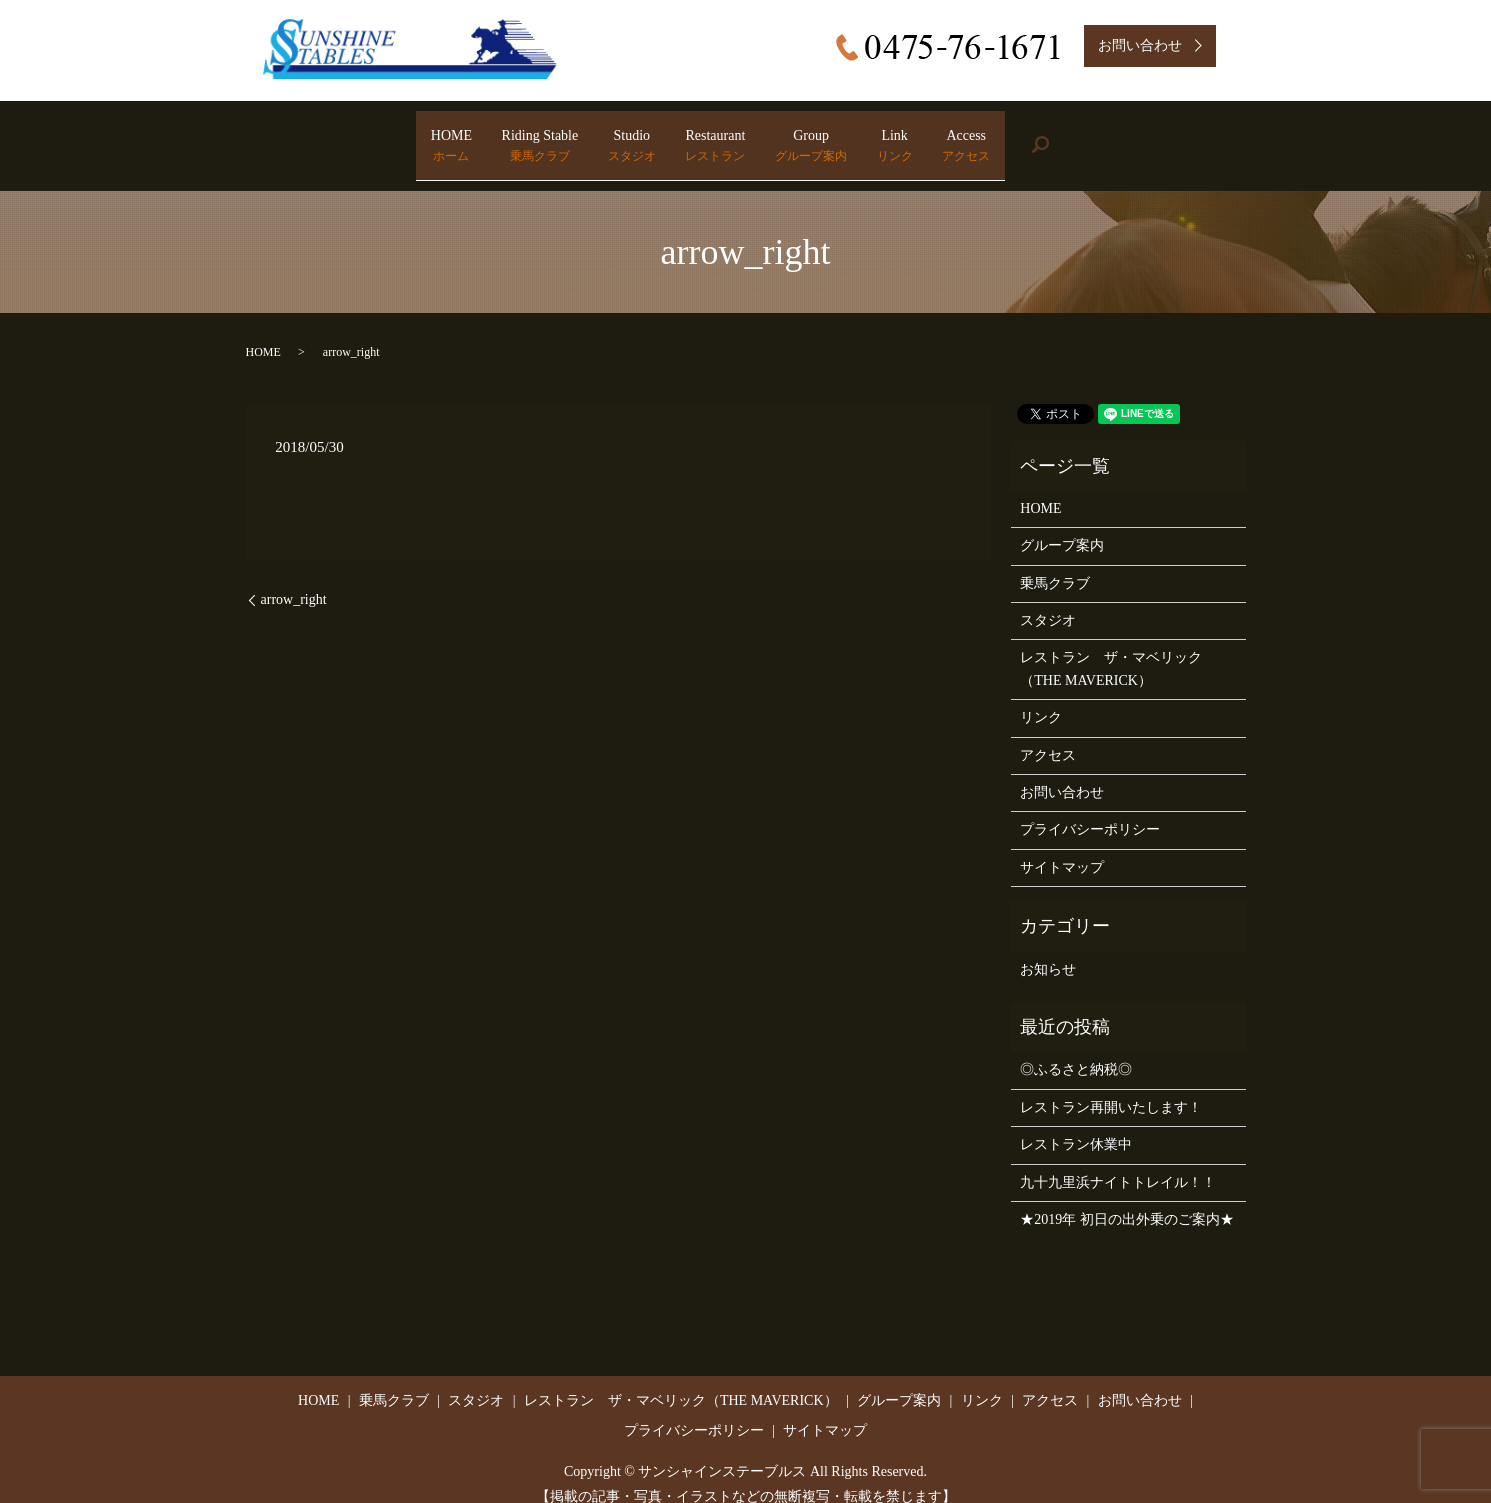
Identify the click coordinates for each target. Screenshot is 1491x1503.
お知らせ (1048, 948)
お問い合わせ (1062, 772)
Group (851, 136)
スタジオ (1048, 600)
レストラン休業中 (1076, 1124)
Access (1087, 136)
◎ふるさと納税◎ (1076, 1049)
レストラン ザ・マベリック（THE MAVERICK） (1111, 648)
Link (975, 136)
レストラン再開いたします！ (1111, 1086)
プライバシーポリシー (1090, 809)
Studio (591, 136)
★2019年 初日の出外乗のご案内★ (1127, 1199)
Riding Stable (459, 136)
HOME (330, 136)
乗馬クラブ (1055, 562)
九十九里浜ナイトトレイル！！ (1118, 1161)
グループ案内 (1062, 525)
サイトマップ (1062, 847)
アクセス (1048, 734)
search (1198, 135)
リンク (1041, 697)
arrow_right (294, 579)
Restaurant (715, 136)
